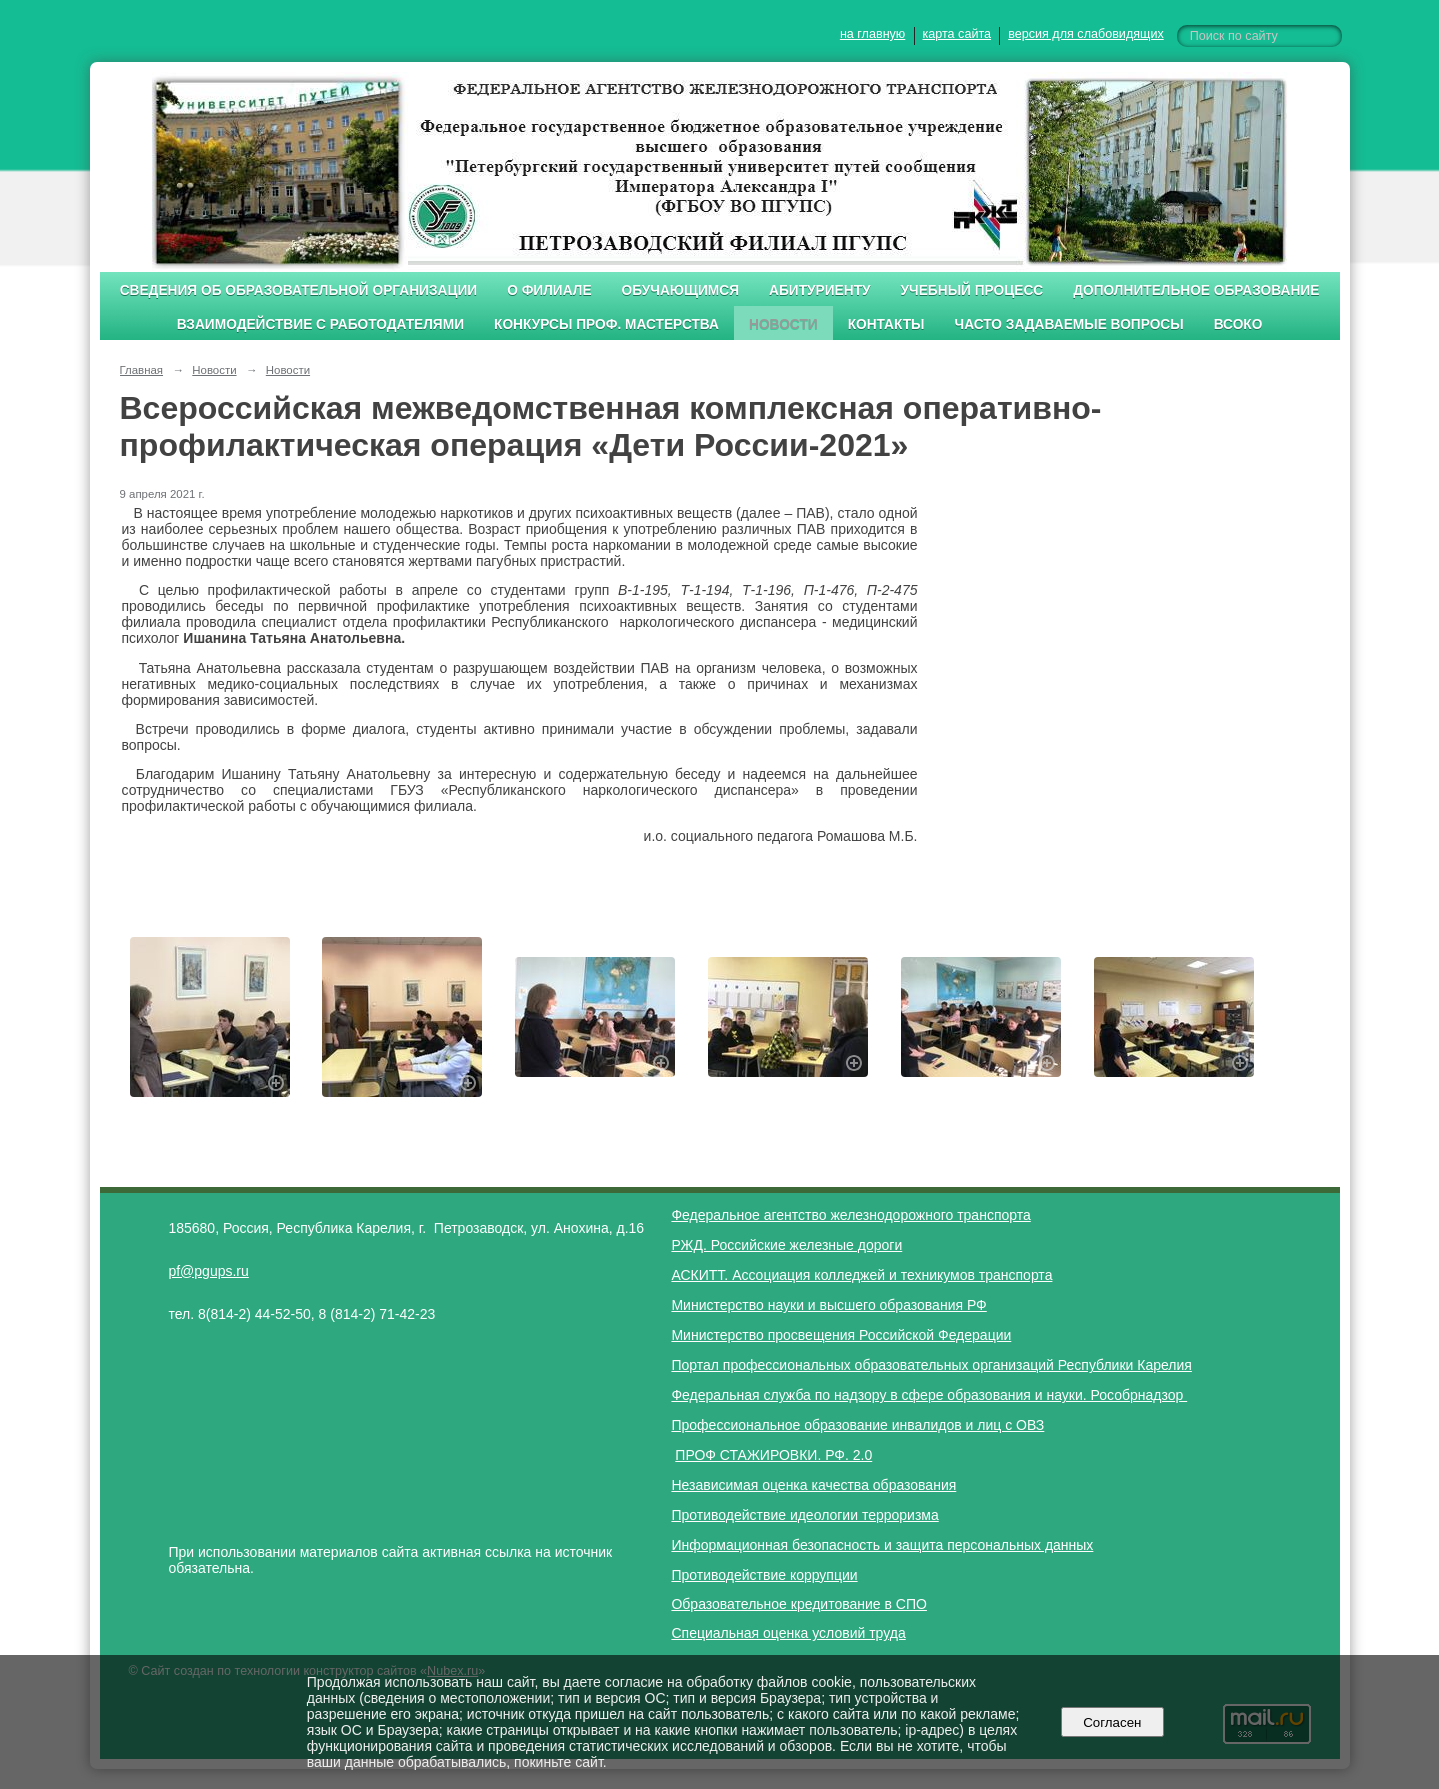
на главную (872, 34)
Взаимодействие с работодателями (320, 324)
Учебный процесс (972, 290)
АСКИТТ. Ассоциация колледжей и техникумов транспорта (861, 1275)
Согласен (1112, 1722)
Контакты (886, 324)
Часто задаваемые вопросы (1069, 324)
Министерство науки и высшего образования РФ (828, 1305)
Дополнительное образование (1196, 290)
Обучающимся (680, 290)
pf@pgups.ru (208, 1271)
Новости (783, 324)
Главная (142, 370)
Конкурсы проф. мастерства (606, 324)
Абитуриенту (820, 290)
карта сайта (957, 34)
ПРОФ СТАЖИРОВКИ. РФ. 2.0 (773, 1455)
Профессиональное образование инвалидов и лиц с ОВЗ (857, 1425)
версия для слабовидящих (1085, 34)
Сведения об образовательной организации (299, 290)
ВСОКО (1238, 324)
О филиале (549, 290)
